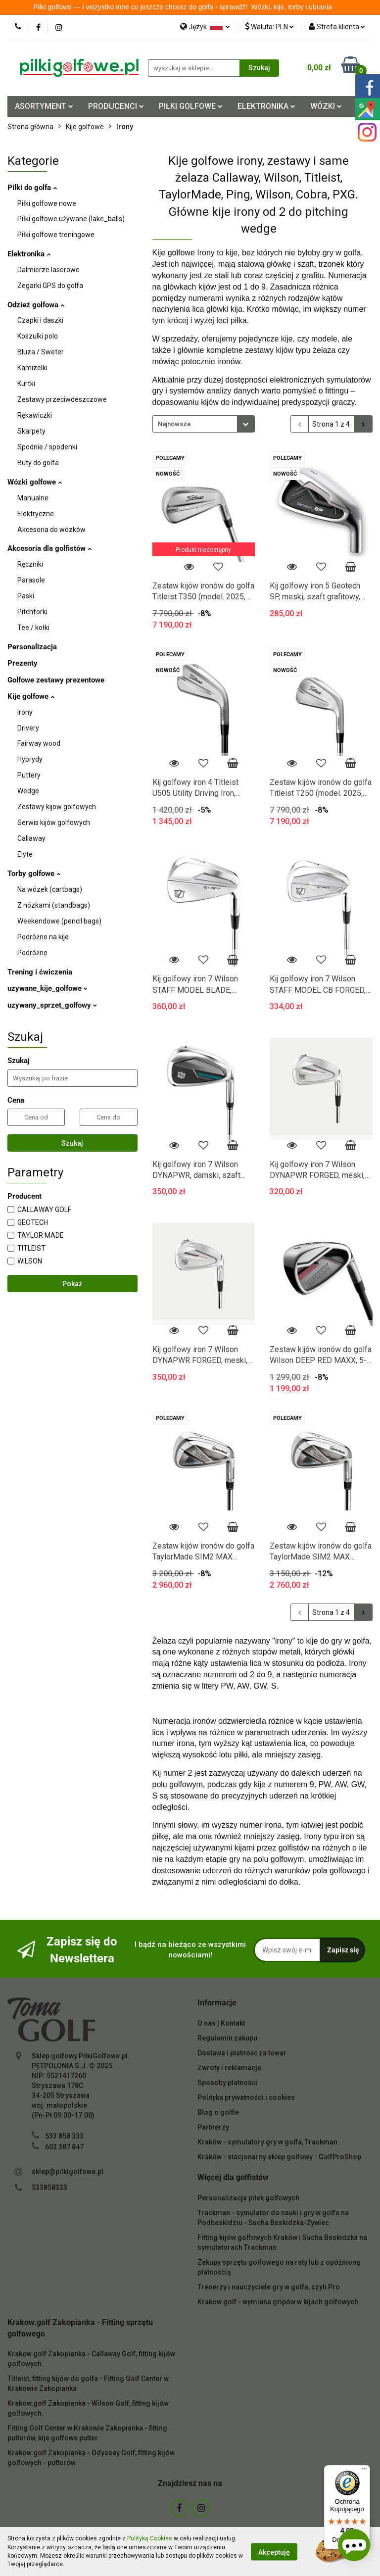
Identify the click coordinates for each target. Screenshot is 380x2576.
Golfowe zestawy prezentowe (55, 680)
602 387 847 (64, 2147)
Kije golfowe (30, 696)
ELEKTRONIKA (266, 106)
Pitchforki (32, 612)
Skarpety (31, 431)
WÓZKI (326, 106)
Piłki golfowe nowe (46, 203)
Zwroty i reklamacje (229, 2068)
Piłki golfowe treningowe (56, 235)
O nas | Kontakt (221, 2023)
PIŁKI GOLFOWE (191, 106)
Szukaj (72, 1143)
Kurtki (26, 384)
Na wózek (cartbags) (49, 889)
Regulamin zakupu (227, 2038)
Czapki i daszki (40, 320)
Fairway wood (38, 743)
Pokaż (72, 1284)
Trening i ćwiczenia (39, 972)
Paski (25, 596)
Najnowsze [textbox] (174, 424)
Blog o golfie (218, 2112)
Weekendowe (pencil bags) (59, 921)
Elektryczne (35, 514)
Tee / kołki (33, 628)
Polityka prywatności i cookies (246, 2097)
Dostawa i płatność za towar (241, 2053)
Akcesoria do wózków (51, 530)
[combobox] (203, 424)
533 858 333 (64, 2136)
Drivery (28, 728)
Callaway (31, 838)
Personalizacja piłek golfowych (248, 2198)
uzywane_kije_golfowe (47, 988)
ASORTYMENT (44, 106)
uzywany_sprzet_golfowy (52, 1005)
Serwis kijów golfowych (53, 822)
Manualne (32, 498)
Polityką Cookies (149, 2538)
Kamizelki (32, 368)
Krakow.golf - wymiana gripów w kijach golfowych (277, 2302)
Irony (25, 712)
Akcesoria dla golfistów (49, 548)
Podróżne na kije (43, 937)
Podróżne (32, 953)
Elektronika (28, 253)
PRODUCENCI (116, 106)
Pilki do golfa (32, 187)
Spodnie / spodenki (47, 447)
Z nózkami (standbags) (53, 905)
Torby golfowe (33, 873)
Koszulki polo (37, 336)
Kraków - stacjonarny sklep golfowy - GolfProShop (279, 2157)
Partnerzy (213, 2127)
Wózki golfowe (34, 482)
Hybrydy (30, 759)
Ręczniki (30, 564)
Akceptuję (274, 2552)
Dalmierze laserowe (48, 270)
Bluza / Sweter (40, 352)
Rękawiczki (34, 415)
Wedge (28, 791)
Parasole (31, 580)
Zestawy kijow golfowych (56, 807)
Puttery (29, 775)
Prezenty (22, 663)
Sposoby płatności (227, 2083)
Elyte (25, 854)
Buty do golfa (38, 463)
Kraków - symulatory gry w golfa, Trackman (267, 2142)
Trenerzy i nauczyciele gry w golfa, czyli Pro (268, 2287)
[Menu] (364, 2471)
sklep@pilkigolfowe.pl (67, 2172)
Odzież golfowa (35, 304)
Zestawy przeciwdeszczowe (62, 399)
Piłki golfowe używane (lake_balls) (71, 219)
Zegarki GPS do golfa (50, 286)
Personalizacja (32, 646)
